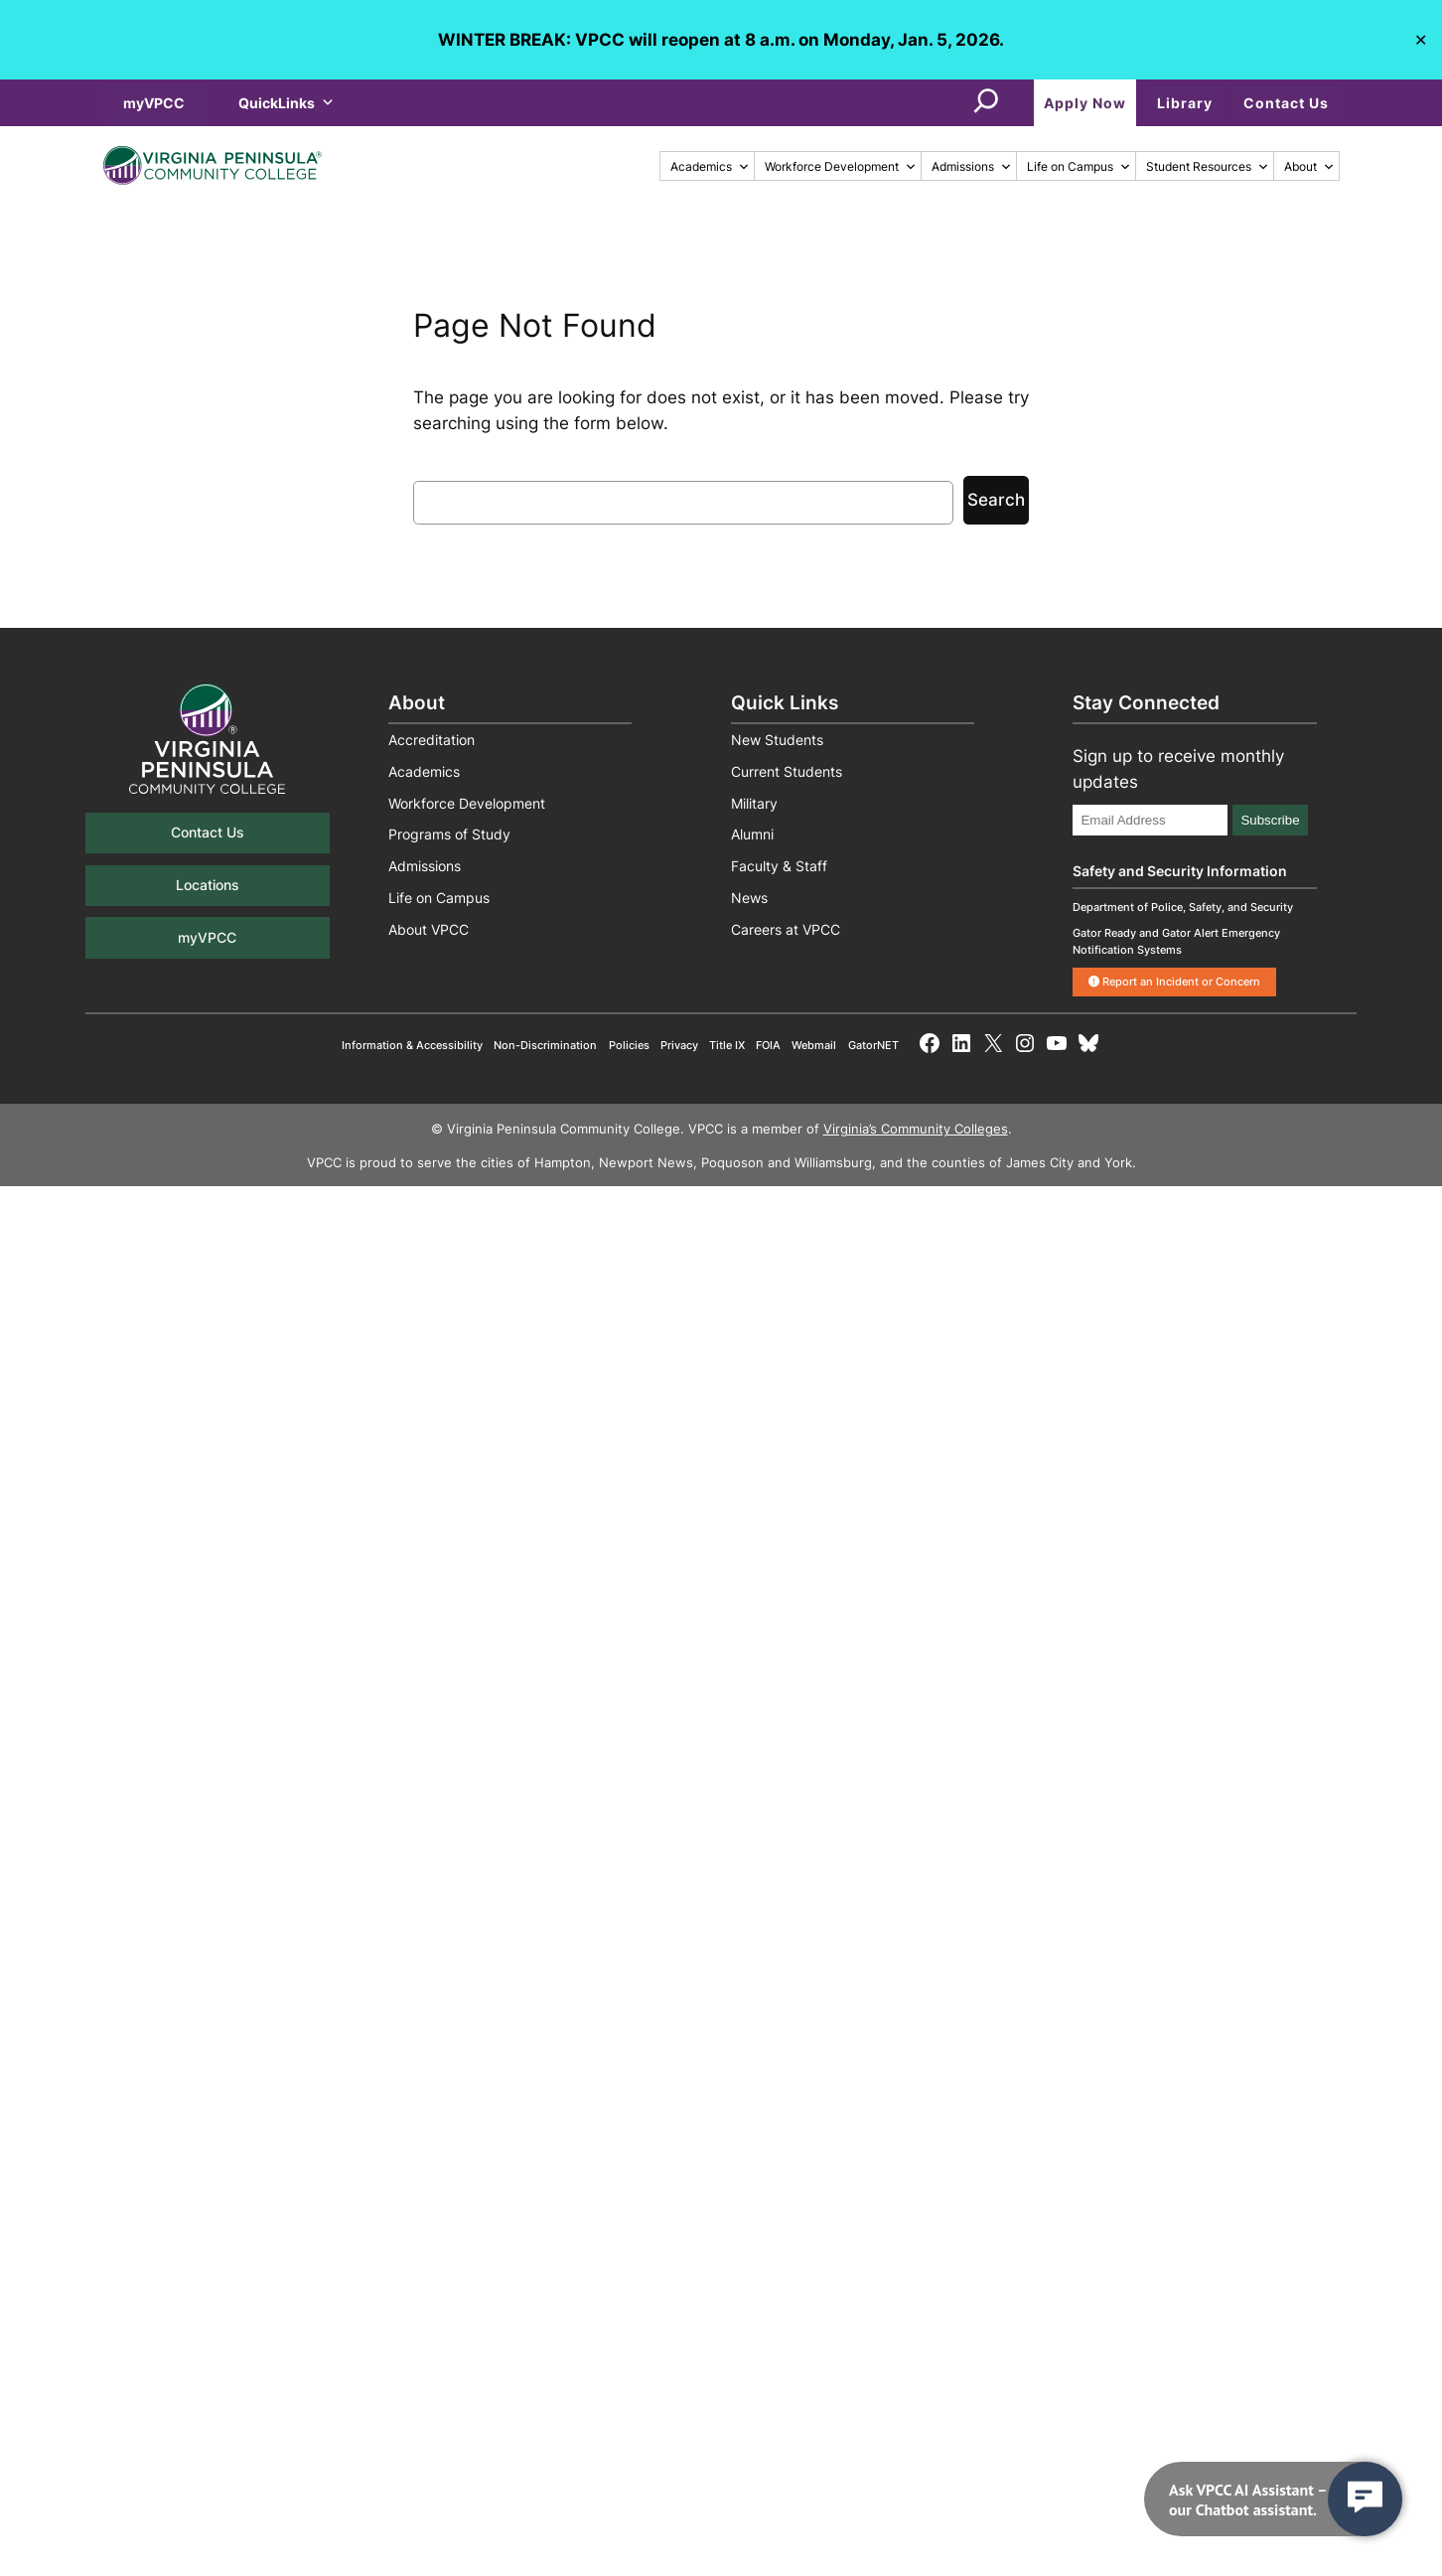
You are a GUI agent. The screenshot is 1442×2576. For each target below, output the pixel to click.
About (1309, 166)
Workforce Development (841, 166)
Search (996, 500)
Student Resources (1207, 166)
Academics (710, 166)
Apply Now (1085, 102)
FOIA (768, 1045)
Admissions (972, 166)
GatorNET (873, 1045)
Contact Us (1286, 102)
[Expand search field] (986, 102)
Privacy (679, 1045)
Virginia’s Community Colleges (915, 1129)
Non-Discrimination (545, 1045)
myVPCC (154, 102)
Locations (207, 884)
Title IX (727, 1045)
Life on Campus (1079, 166)
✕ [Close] (1420, 39)
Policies (629, 1045)
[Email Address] (1150, 820)
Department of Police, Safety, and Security (1183, 907)
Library (1185, 102)
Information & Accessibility (412, 1045)
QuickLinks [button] (286, 102)
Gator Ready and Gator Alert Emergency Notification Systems (1176, 941)
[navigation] (1273, 2499)
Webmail (814, 1045)
